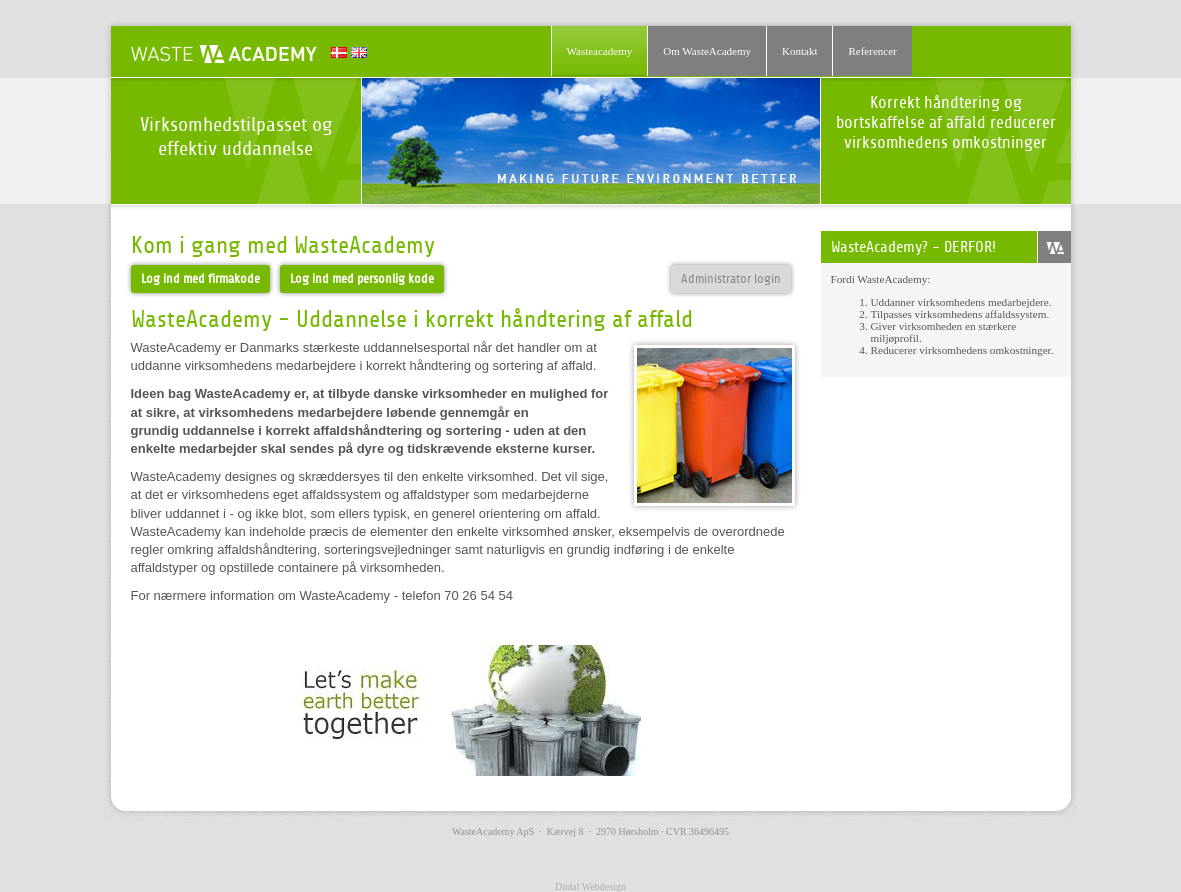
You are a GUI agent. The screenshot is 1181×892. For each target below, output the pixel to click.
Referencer (872, 51)
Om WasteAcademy (707, 51)
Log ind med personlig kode (362, 278)
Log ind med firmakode (200, 278)
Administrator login (731, 278)
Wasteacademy (600, 51)
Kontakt (799, 51)
